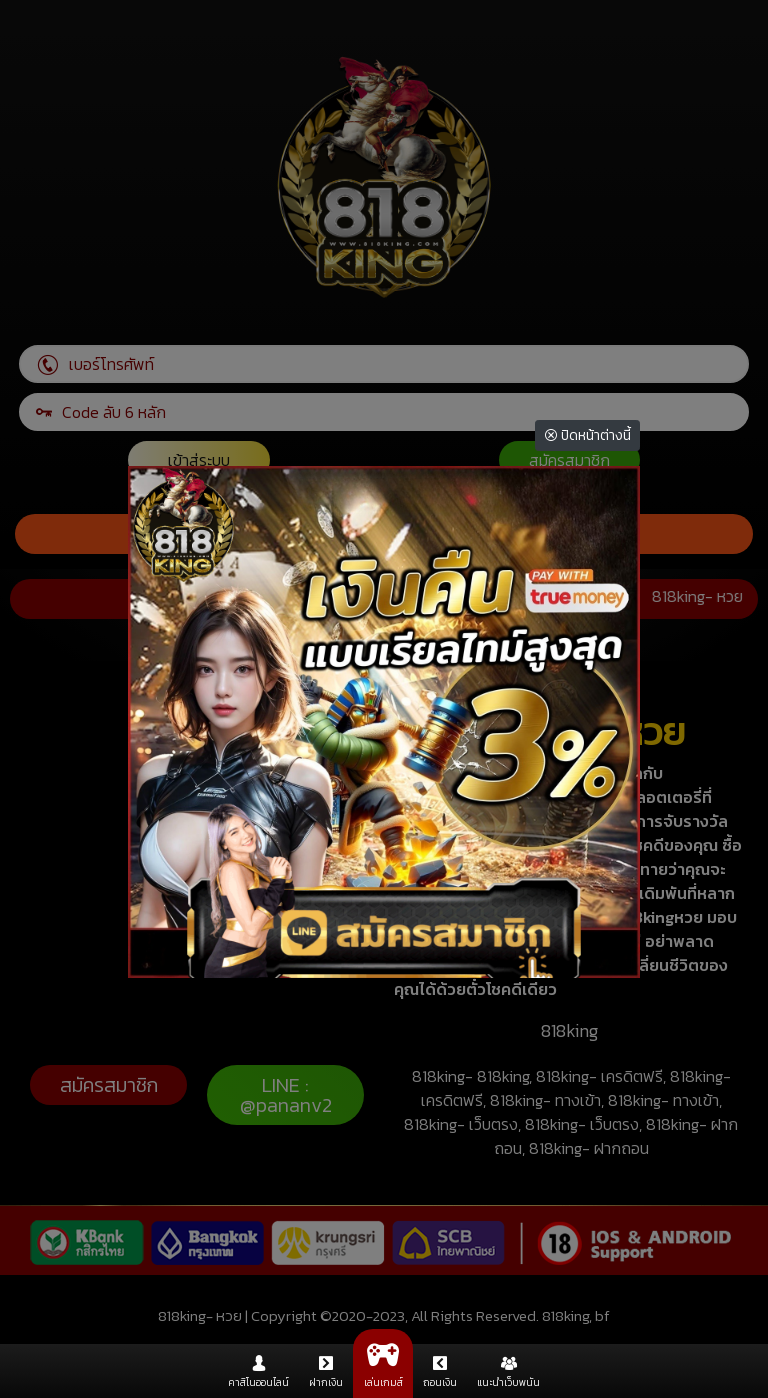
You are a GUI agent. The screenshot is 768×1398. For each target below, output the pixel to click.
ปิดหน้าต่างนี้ (587, 435)
